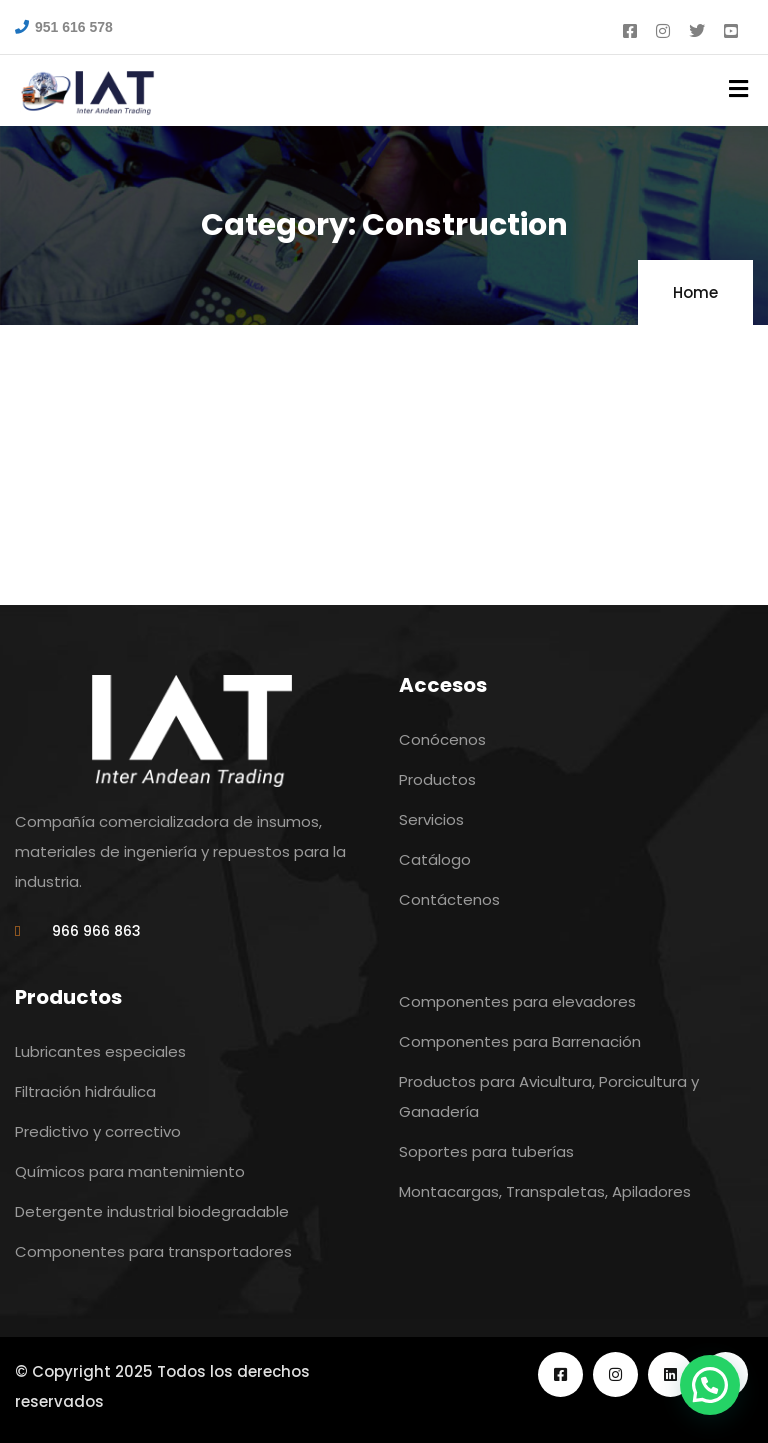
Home (695, 292)
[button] (710, 1385)
